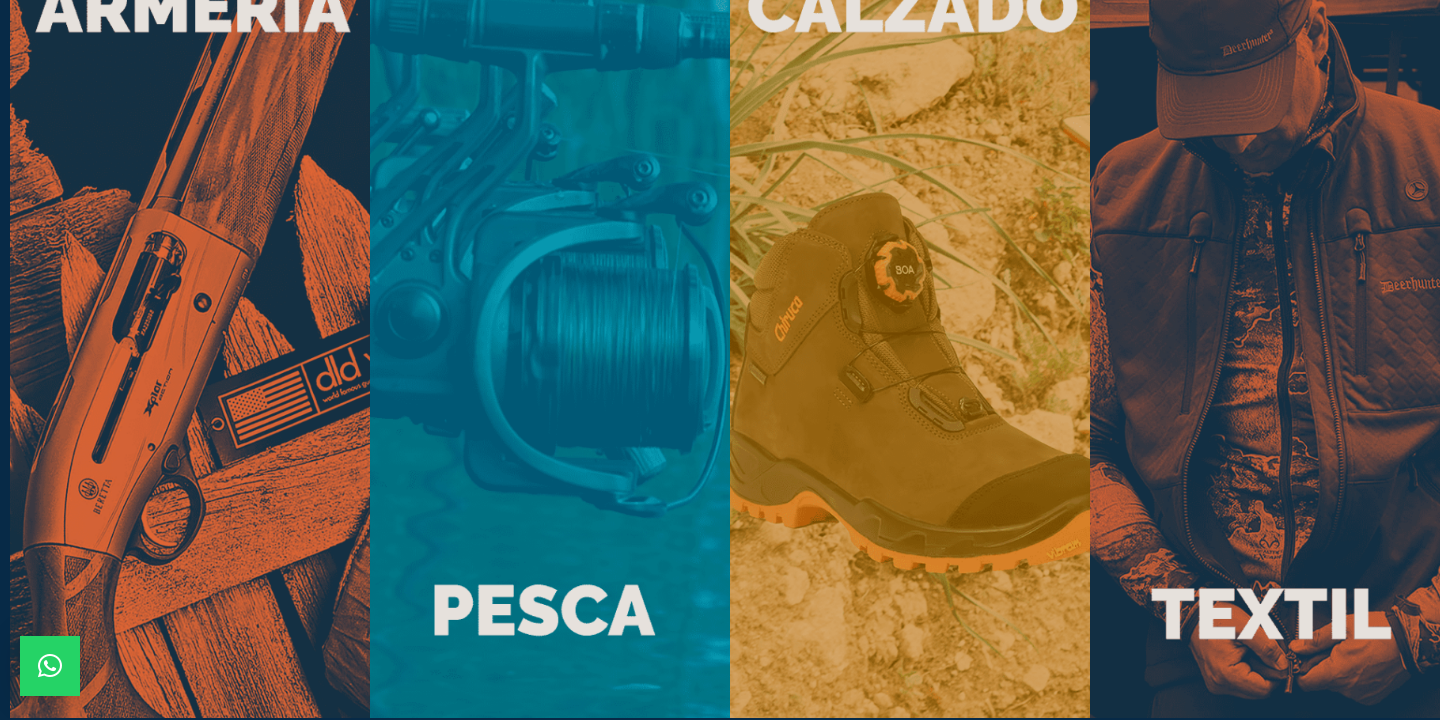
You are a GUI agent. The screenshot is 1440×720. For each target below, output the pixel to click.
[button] (50, 666)
